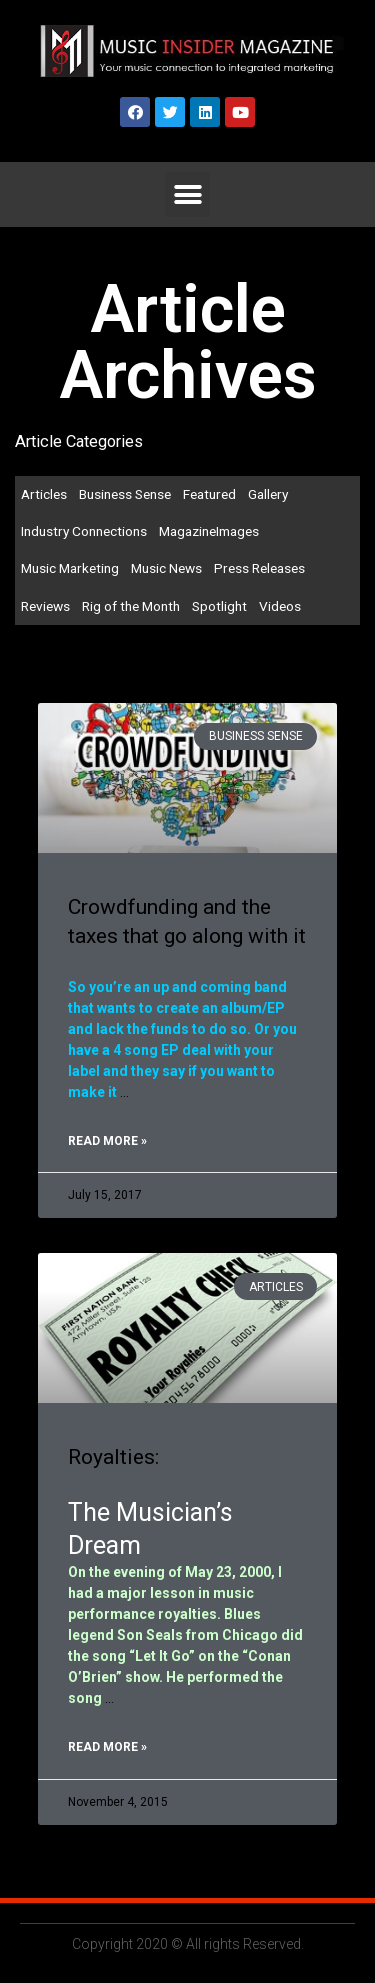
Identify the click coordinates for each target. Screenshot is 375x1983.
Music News (166, 568)
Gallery (268, 494)
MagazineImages (209, 531)
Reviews (45, 606)
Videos (280, 606)
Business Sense (125, 494)
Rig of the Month (131, 606)
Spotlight (219, 606)
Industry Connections (84, 531)
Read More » (107, 1141)
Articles (44, 494)
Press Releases (259, 568)
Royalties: (113, 1457)
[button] (187, 194)
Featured (209, 494)
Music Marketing (70, 568)
